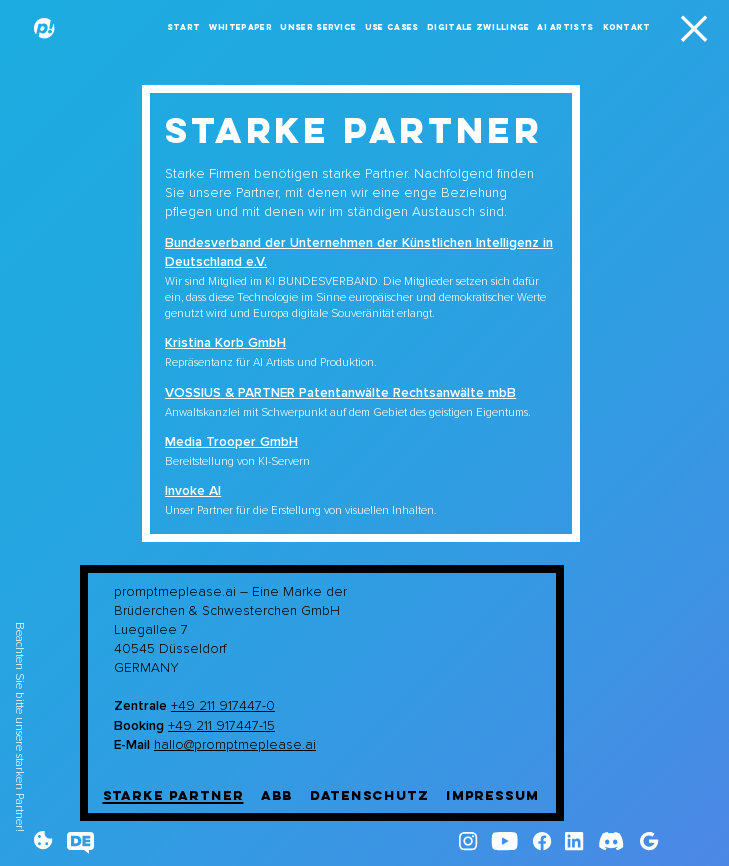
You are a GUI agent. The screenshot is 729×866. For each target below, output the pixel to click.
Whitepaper (240, 27)
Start (184, 27)
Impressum (492, 795)
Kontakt (627, 27)
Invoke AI (193, 490)
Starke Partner (173, 795)
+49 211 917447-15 (221, 725)
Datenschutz (369, 795)
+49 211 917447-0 (223, 705)
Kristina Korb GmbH (225, 342)
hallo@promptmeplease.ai (235, 744)
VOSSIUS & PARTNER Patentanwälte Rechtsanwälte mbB (340, 392)
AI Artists (565, 27)
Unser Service (318, 27)
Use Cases (392, 27)
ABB (277, 795)
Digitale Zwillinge (478, 27)
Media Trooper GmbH (231, 441)
